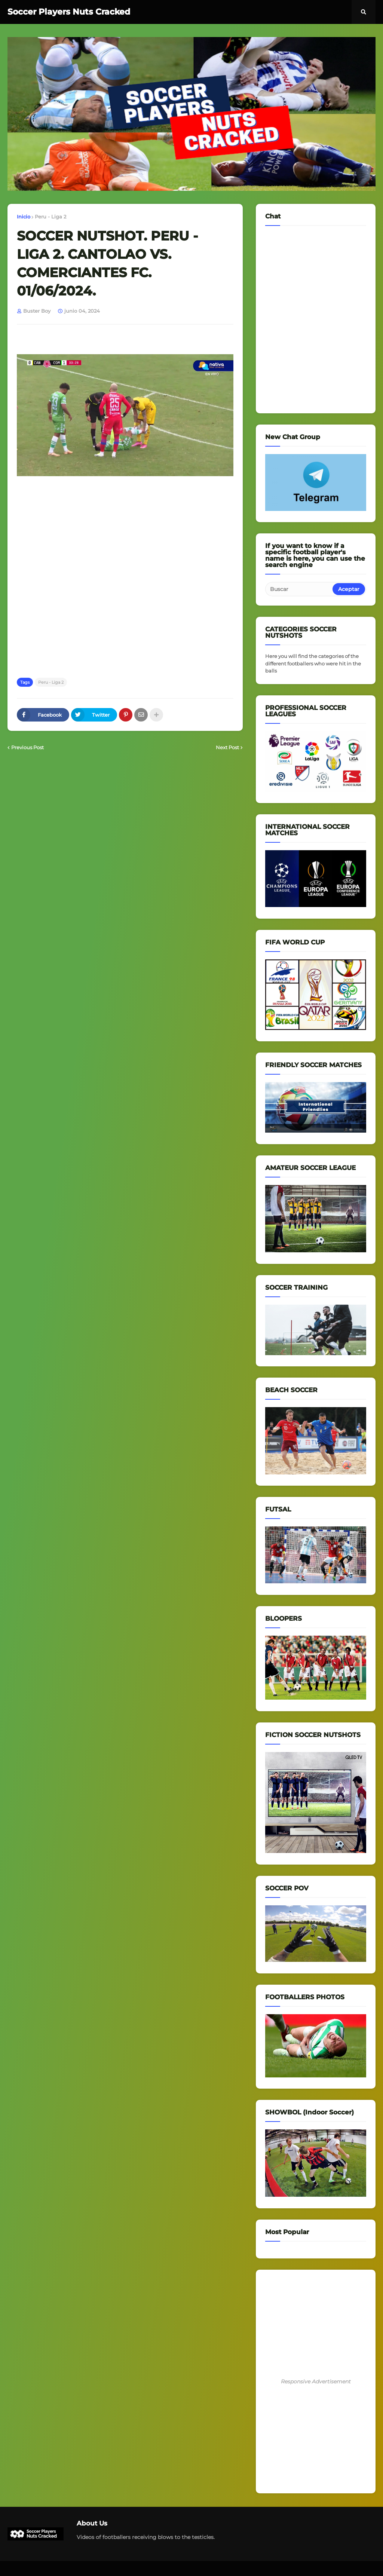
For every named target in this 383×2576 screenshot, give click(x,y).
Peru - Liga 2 (50, 217)
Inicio (23, 217)
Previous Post (27, 747)
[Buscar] (299, 589)
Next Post (227, 747)
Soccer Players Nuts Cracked (68, 12)
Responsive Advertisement (316, 2381)
